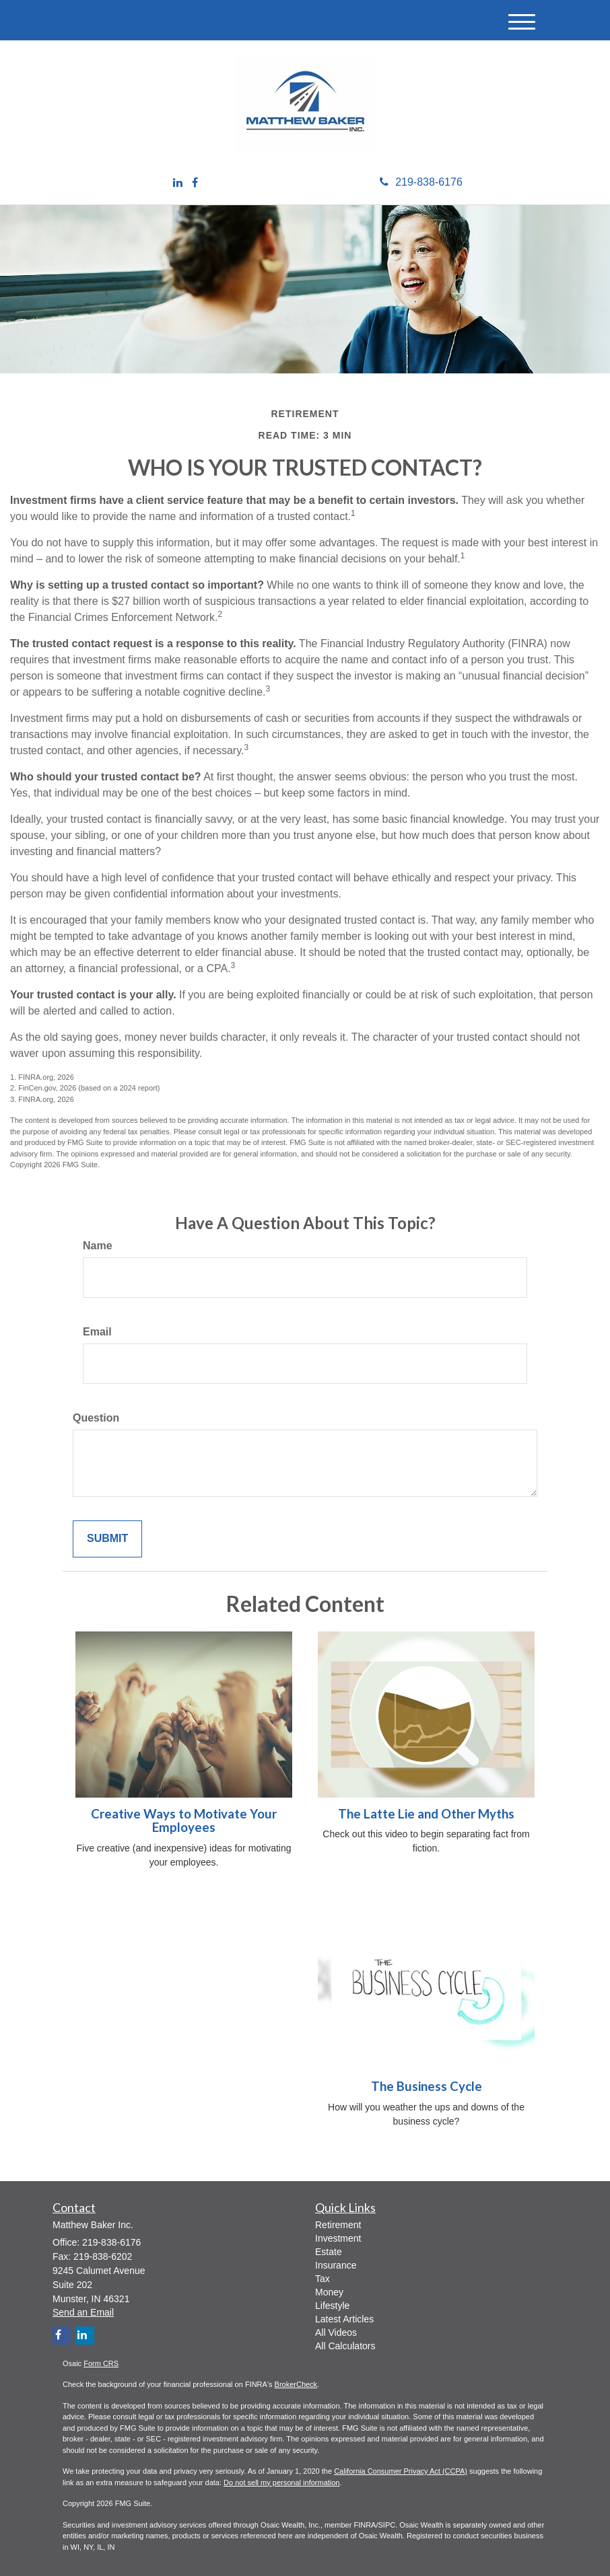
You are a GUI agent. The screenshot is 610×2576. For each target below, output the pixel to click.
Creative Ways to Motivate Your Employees (184, 1820)
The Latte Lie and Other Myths (426, 1813)
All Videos (336, 2332)
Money (329, 2292)
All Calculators (345, 2346)
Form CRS (100, 2363)
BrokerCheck (296, 2384)
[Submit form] (107, 1538)
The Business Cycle (426, 2086)
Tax (322, 2278)
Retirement (338, 2224)
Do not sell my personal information (281, 2482)
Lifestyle (332, 2305)
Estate (328, 2251)
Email (97, 1331)
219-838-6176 (421, 182)
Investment (338, 2238)
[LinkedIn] (177, 183)
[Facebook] (195, 183)
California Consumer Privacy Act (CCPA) (400, 2471)
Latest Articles (344, 2319)
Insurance (335, 2265)
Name (97, 1245)
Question (96, 1418)
